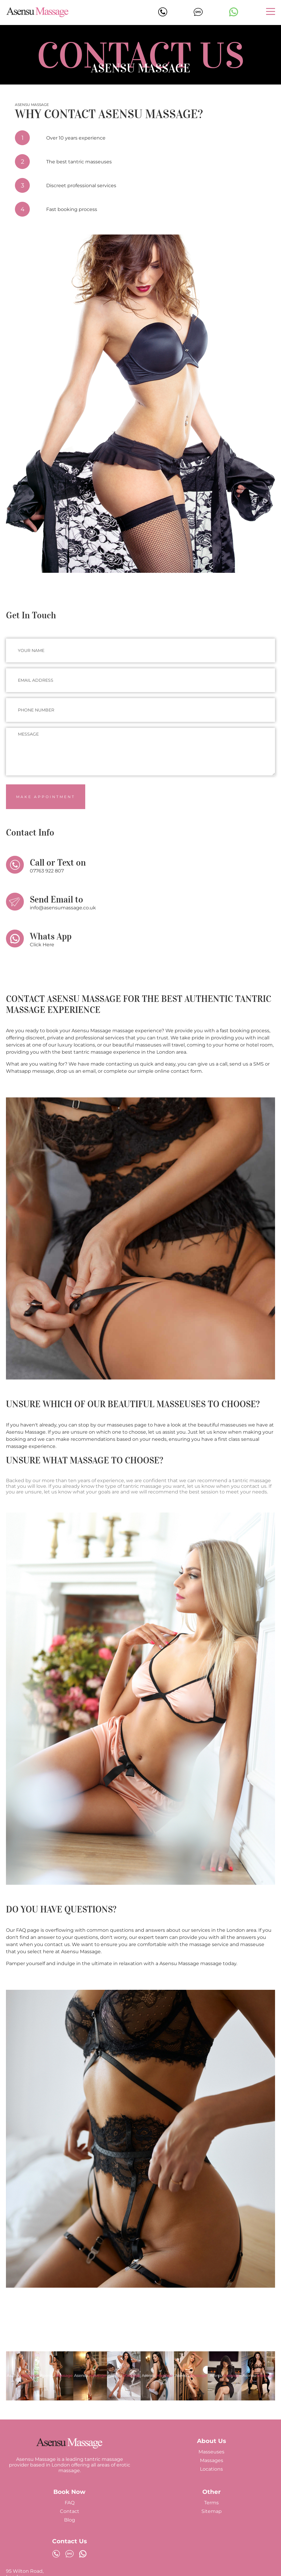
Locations (211, 2469)
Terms (211, 2502)
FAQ (69, 2502)
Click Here (42, 944)
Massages (211, 2460)
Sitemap (211, 2511)
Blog (69, 2520)
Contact (69, 2511)
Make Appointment (45, 796)
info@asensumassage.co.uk (63, 908)
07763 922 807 (47, 871)
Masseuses (211, 2452)
